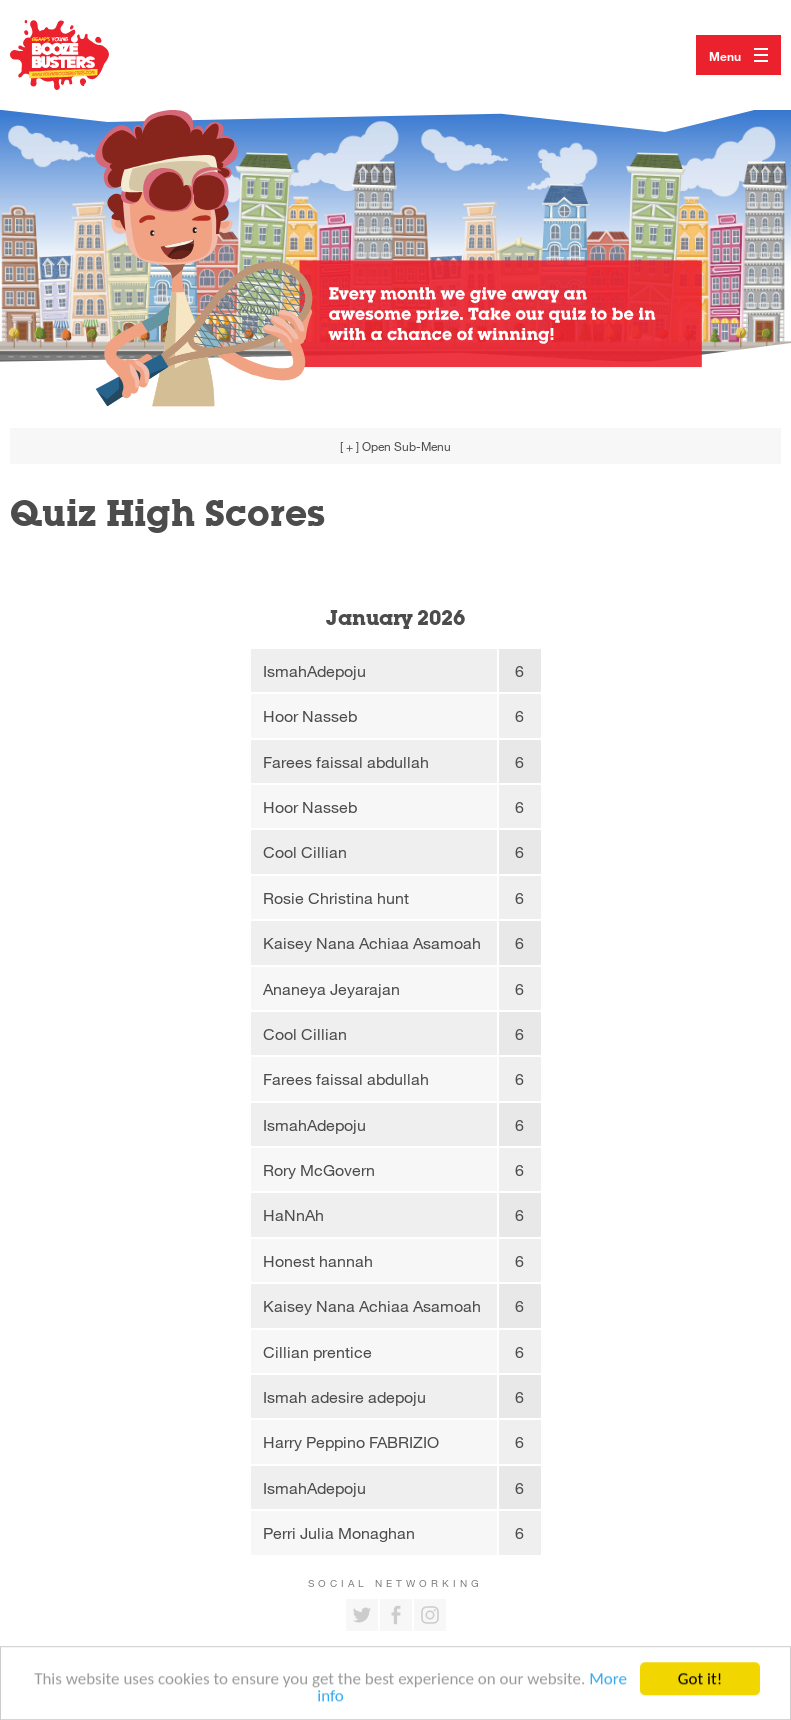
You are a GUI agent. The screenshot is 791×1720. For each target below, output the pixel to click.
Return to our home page (80, 55)
